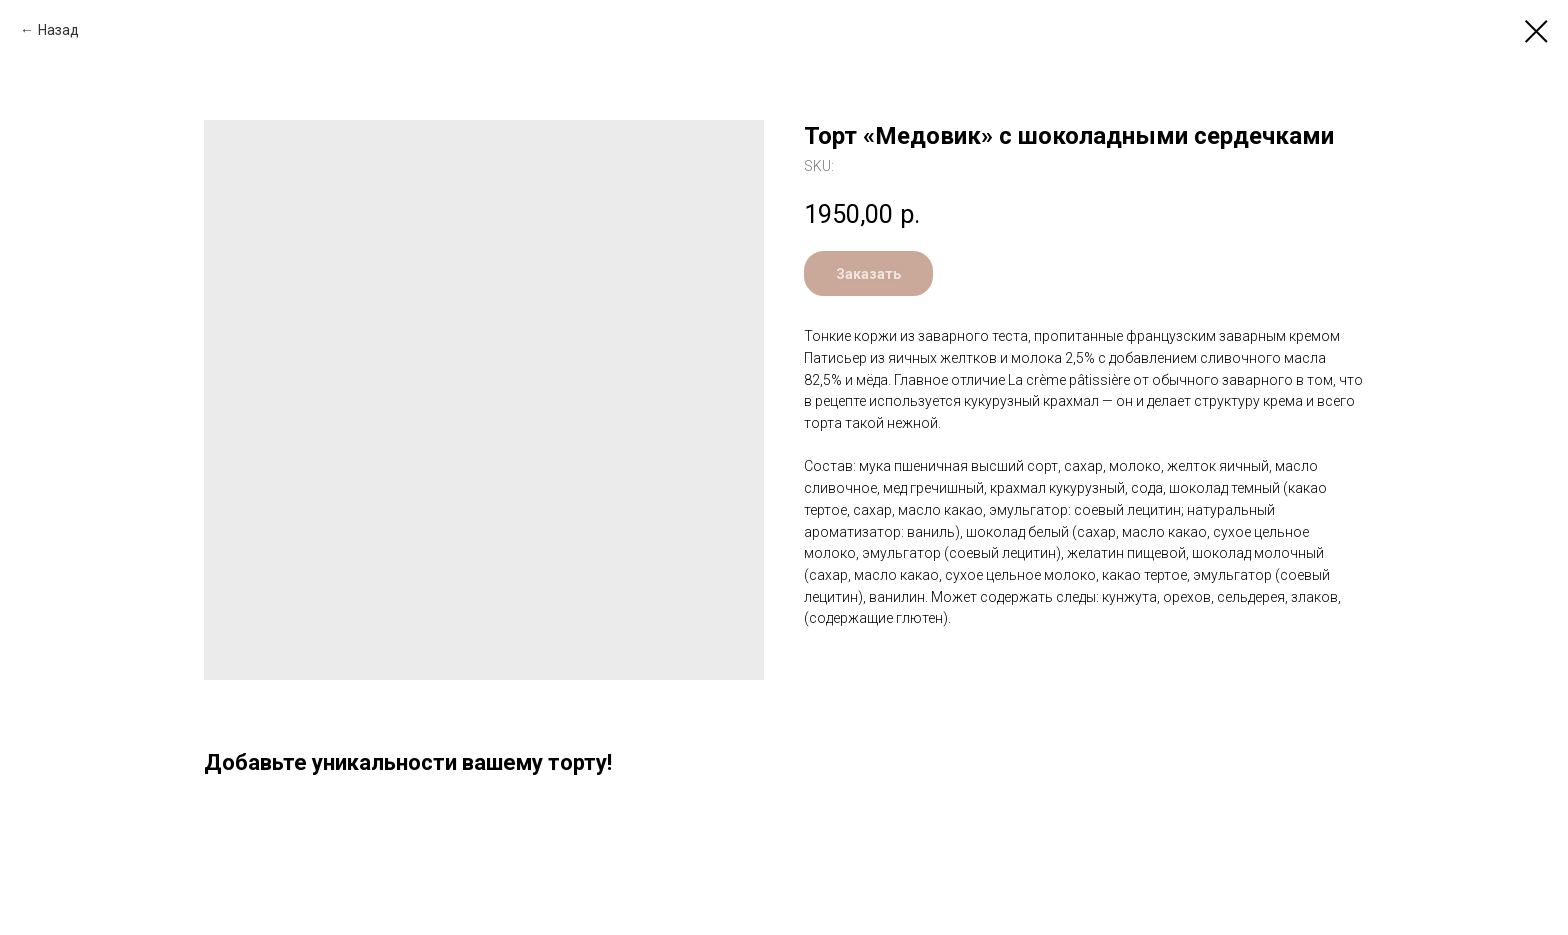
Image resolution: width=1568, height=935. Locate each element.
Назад (58, 30)
